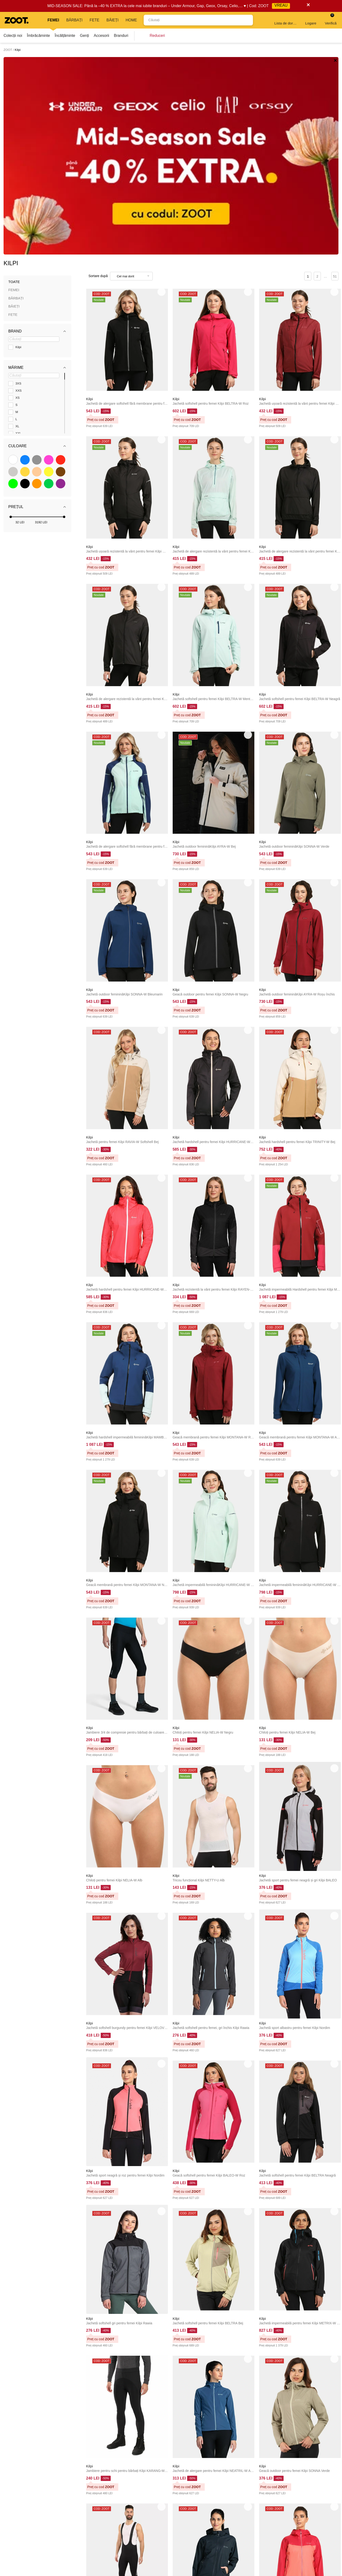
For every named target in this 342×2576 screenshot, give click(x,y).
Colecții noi (13, 36)
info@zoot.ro (38, 2521)
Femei (53, 20)
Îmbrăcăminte (38, 36)
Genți (84, 36)
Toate (14, 84)
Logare (310, 19)
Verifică (331, 19)
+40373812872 (39, 2516)
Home (131, 20)
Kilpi (89, 201)
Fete (94, 20)
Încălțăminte (65, 36)
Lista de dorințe (285, 19)
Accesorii (101, 36)
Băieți (112, 20)
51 (335, 79)
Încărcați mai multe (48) (196, 2471)
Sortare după (98, 78)
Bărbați (74, 20)
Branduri (121, 36)
